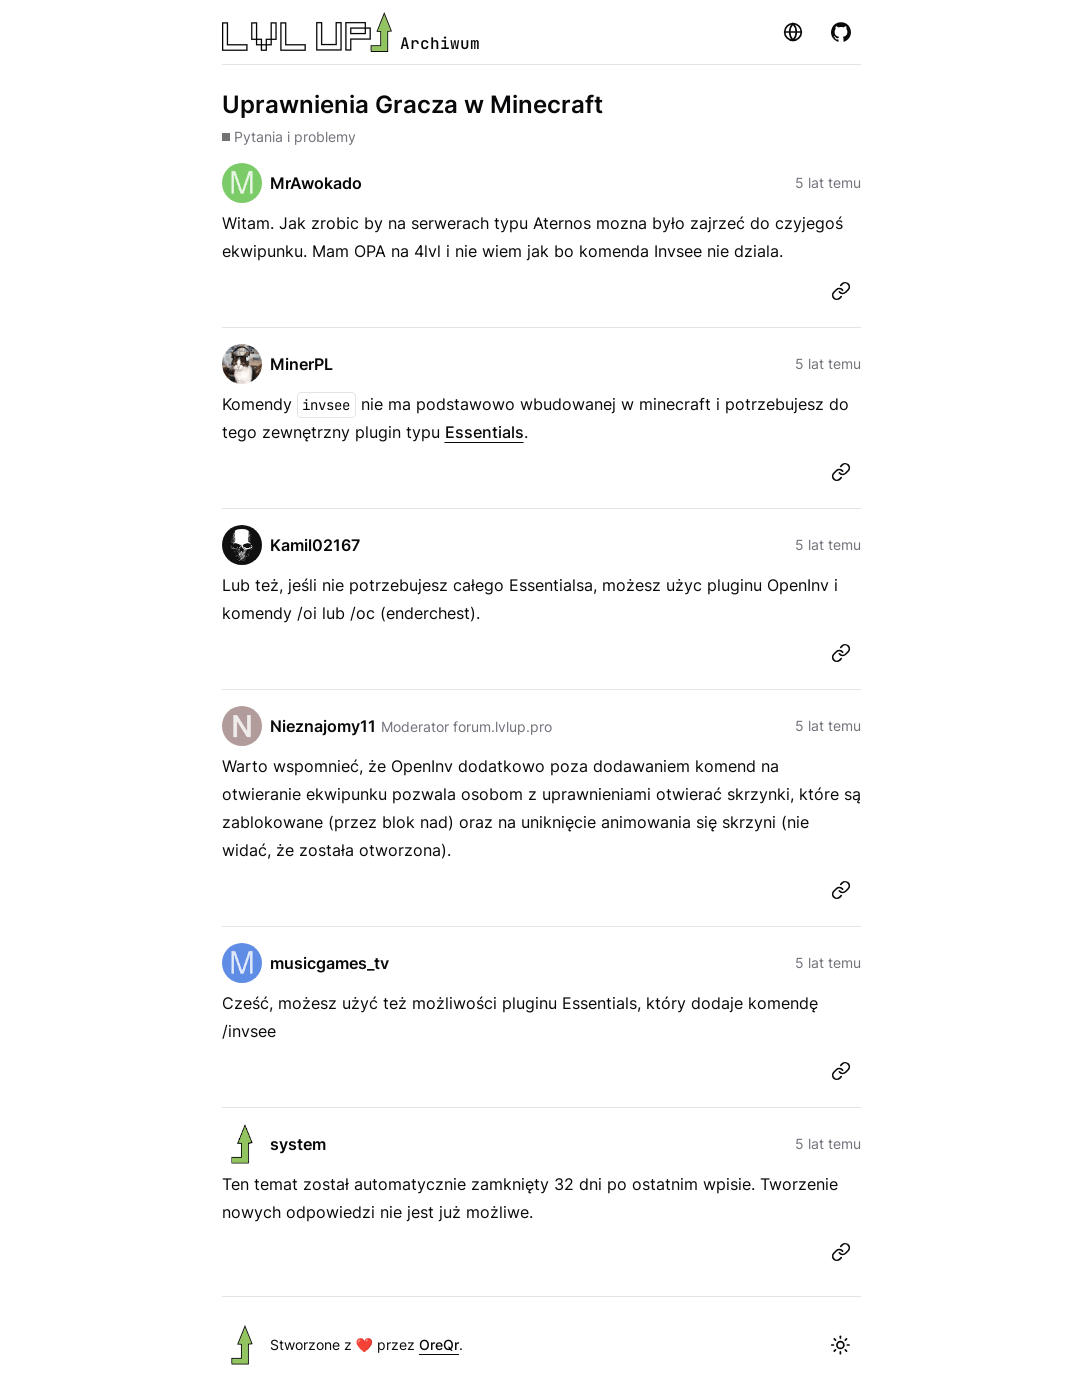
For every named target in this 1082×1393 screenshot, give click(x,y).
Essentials (484, 432)
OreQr (439, 1344)
